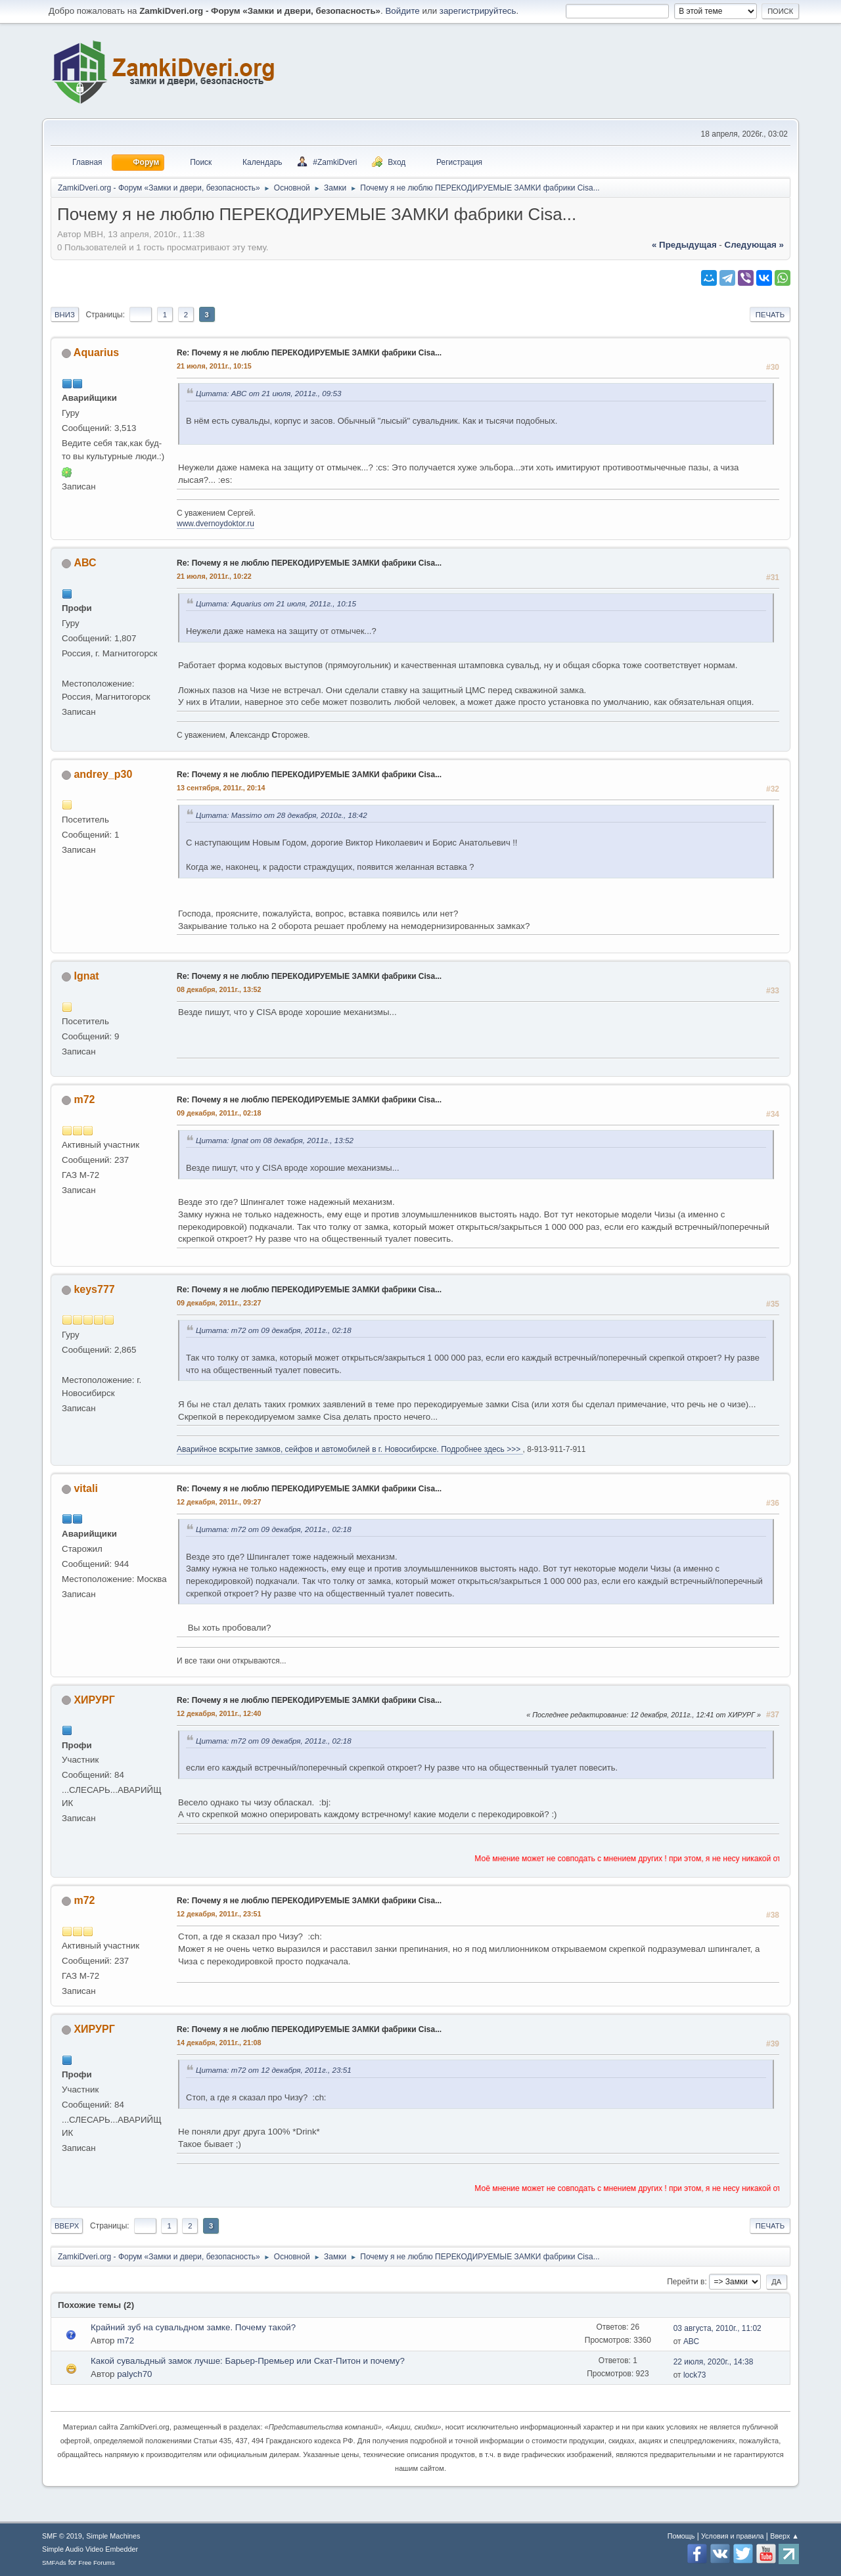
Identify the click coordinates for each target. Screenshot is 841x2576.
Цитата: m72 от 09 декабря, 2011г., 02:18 (274, 1330)
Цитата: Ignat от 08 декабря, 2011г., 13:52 (274, 1140)
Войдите (402, 11)
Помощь (681, 2536)
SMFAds (54, 2562)
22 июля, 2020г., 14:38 (713, 2361)
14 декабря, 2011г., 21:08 (219, 2042)
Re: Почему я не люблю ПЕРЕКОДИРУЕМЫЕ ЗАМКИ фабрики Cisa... (309, 352)
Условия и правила (732, 2536)
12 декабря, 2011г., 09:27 (219, 1502)
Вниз (65, 315)
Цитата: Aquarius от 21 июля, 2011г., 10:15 (276, 603)
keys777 (94, 1289)
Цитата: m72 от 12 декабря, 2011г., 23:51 (274, 2070)
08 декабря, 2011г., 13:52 (219, 989)
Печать (770, 315)
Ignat (86, 976)
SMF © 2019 (62, 2536)
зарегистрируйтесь (478, 11)
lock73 (694, 2375)
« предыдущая (684, 245)
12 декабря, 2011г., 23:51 (219, 1914)
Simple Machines (113, 2536)
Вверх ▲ (784, 2536)
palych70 (134, 2374)
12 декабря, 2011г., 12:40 (219, 1713)
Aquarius (96, 352)
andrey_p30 (103, 774)
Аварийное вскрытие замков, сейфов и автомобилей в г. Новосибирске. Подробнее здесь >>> (350, 1449)
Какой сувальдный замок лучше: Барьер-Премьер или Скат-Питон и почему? (248, 2361)
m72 (84, 1099)
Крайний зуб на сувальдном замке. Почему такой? (193, 2327)
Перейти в (685, 2281)
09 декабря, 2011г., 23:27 (219, 1303)
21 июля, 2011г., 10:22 (214, 576)
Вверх (67, 2226)
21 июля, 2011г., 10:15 (214, 366)
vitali (85, 1488)
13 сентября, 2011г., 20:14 (221, 788)
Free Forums (96, 2562)
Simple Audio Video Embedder (90, 2549)
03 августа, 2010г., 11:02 (717, 2328)
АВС (85, 562)
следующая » (754, 245)
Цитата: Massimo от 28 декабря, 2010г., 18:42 (281, 815)
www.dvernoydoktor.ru (215, 523)
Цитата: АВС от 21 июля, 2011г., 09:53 (269, 393)
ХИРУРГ (94, 1700)
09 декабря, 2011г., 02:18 (219, 1113)
